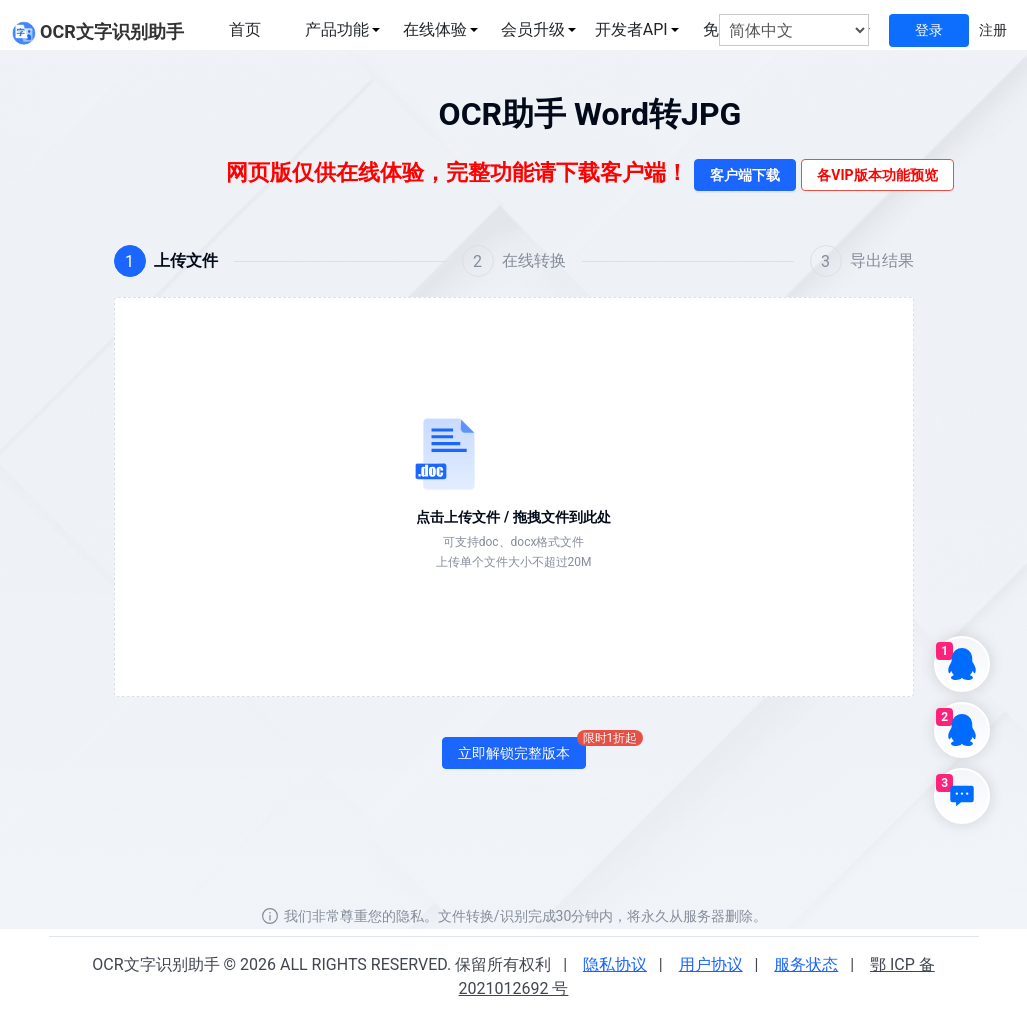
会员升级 (533, 29)
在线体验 (435, 29)
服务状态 (806, 964)
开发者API (631, 29)
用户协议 (711, 964)
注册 (993, 30)
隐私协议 (615, 964)
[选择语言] (794, 30)
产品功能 (337, 29)
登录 (929, 30)
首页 (245, 29)
